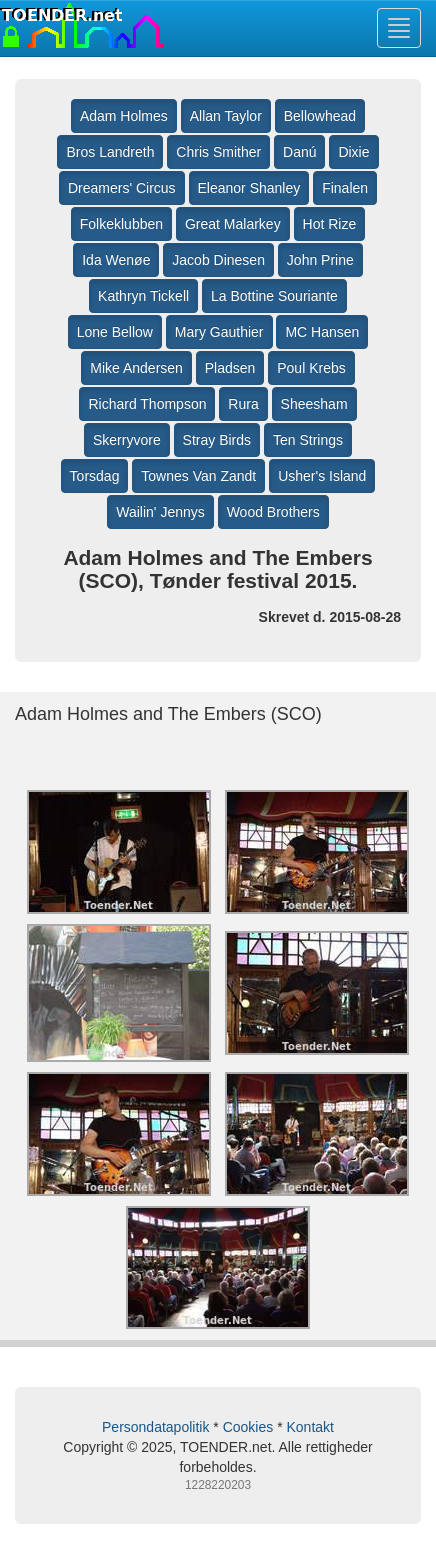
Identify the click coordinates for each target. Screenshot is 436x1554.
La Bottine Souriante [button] (274, 296)
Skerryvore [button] (127, 440)
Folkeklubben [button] (121, 224)
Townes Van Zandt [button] (198, 476)
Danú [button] (299, 152)
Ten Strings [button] (308, 440)
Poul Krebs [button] (311, 368)
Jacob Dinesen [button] (218, 260)
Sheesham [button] (314, 404)
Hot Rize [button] (330, 224)
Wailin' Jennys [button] (160, 512)
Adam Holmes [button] (124, 116)
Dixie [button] (353, 152)
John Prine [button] (320, 260)
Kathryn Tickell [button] (143, 296)
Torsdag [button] (95, 476)
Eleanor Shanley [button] (249, 188)
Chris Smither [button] (218, 152)
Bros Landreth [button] (110, 152)
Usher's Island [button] (322, 476)
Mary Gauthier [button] (219, 332)
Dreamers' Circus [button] (122, 188)
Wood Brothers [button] (273, 512)
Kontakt (309, 1427)
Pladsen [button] (230, 368)
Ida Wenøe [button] (116, 260)
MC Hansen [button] (322, 332)
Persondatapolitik (155, 1427)
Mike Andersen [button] (136, 368)
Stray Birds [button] (217, 440)
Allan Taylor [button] (226, 116)
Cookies (248, 1427)
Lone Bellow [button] (115, 332)
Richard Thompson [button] (147, 404)
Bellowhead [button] (320, 116)
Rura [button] (243, 404)
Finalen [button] (345, 188)
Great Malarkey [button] (233, 224)
